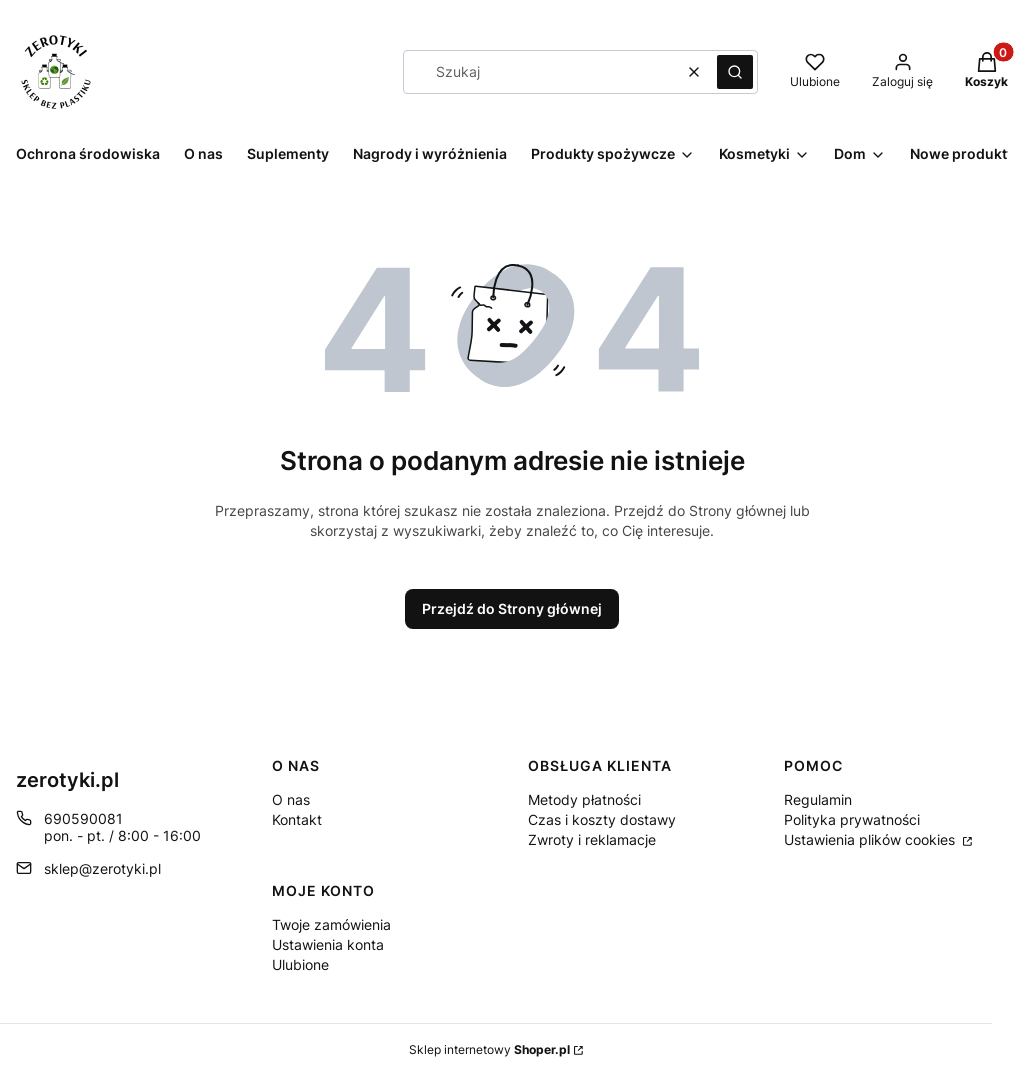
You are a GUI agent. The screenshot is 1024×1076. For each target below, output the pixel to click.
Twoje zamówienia (331, 924)
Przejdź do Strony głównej (512, 608)
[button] (735, 72)
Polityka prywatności (852, 819)
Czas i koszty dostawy (602, 819)
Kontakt (297, 819)
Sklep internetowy (489, 1049)
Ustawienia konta (328, 944)
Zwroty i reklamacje (592, 839)
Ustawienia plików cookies (871, 839)
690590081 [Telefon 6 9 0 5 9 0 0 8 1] (83, 818)
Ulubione (300, 964)
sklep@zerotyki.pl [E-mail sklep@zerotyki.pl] (102, 868)
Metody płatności (584, 799)
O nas (291, 799)
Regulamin (818, 799)
